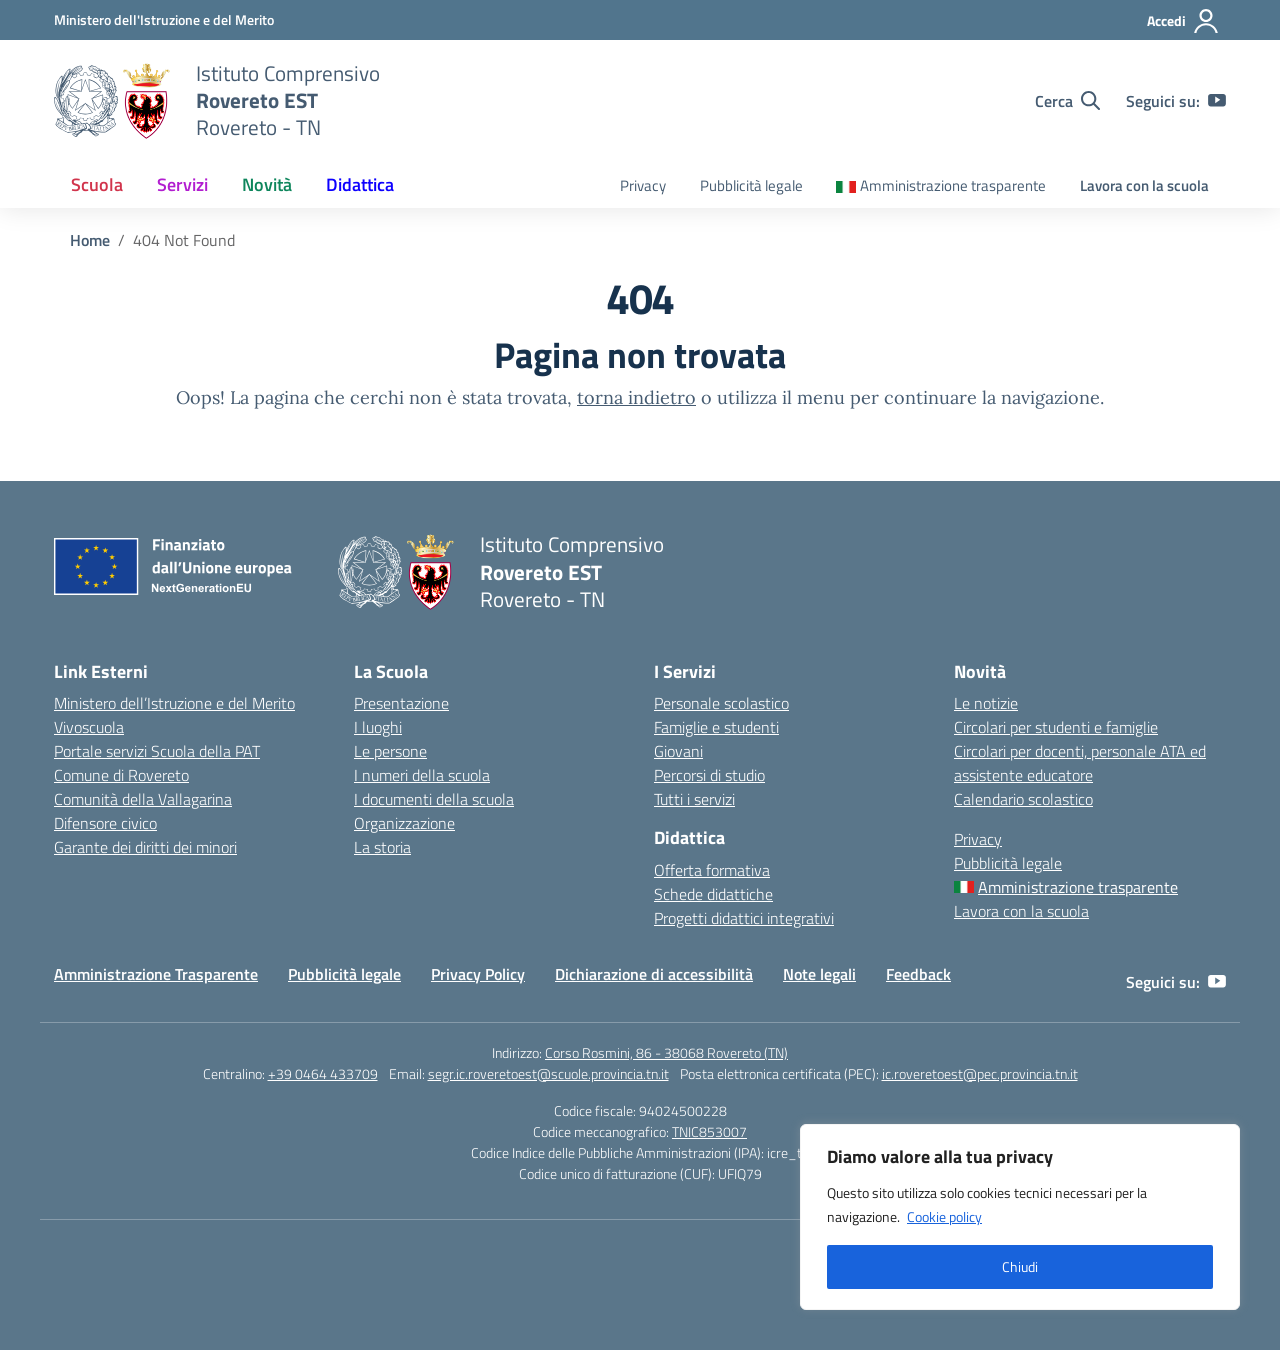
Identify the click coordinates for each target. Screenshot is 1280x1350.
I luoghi (378, 727)
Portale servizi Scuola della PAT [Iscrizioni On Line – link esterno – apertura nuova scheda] (157, 751)
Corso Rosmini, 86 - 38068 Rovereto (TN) (666, 1052)
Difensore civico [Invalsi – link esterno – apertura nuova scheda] (105, 823)
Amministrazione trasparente (953, 185)
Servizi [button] (182, 184)
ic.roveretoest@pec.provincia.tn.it (980, 1073)
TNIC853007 (709, 1131)
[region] (1020, 1217)
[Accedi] (1183, 21)
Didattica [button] (360, 184)
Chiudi (1020, 1266)
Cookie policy (944, 1216)
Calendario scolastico (1023, 799)
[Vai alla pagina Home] (90, 240)
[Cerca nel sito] (1067, 101)
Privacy (643, 185)
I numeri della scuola (422, 775)
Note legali (819, 974)
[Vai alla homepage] (112, 101)
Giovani (678, 751)
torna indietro (636, 397)
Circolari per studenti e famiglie (1056, 727)
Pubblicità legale (751, 185)
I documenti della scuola (434, 799)
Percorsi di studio (709, 775)
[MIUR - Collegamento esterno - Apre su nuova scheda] (164, 19)
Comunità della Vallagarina (143, 799)
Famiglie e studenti (716, 727)
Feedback (918, 974)
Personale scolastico (721, 703)
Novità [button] (267, 184)
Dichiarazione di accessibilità (654, 974)
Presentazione (401, 703)
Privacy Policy (478, 974)
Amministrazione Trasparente (156, 974)
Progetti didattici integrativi (744, 918)
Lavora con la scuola (1144, 185)
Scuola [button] (97, 184)
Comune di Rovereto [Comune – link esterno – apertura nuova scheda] (121, 775)
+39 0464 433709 (323, 1073)
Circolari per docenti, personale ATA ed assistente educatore (1080, 763)
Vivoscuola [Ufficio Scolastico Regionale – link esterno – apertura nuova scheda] (89, 727)
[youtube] (1217, 101)
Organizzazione (404, 823)
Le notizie (986, 703)
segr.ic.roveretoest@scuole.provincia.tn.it (548, 1073)
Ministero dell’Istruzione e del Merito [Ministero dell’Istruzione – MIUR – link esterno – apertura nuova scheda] (174, 703)
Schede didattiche (713, 894)
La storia (382, 847)
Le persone (390, 751)
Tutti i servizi (694, 799)
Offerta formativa (712, 870)
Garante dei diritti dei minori (145, 847)
